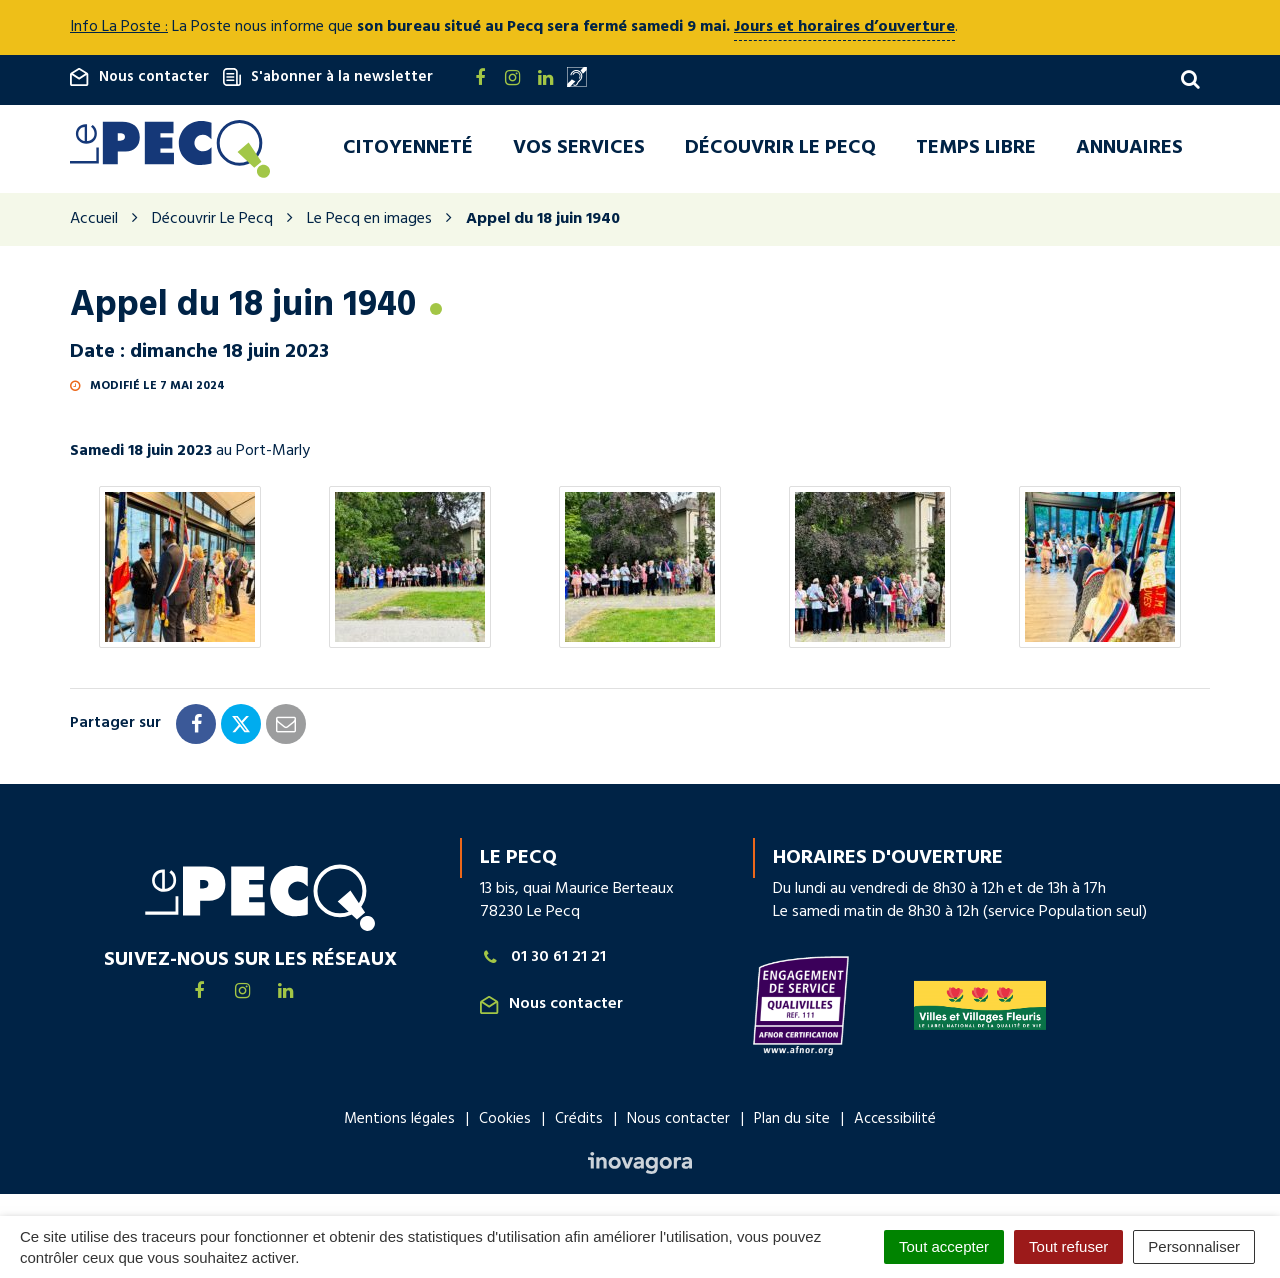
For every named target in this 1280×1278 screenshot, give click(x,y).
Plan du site (792, 1121)
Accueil (94, 221)
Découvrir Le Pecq (780, 149)
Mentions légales (399, 1121)
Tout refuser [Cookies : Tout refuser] (1068, 1246)
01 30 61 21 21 (543, 959)
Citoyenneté (408, 149)
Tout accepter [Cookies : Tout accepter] (944, 1246)
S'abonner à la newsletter (328, 77)
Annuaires (1129, 149)
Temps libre (976, 149)
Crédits (579, 1121)
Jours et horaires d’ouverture (844, 27)
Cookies (505, 1121)
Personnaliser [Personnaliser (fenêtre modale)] (1194, 1246)
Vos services (579, 149)
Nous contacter (139, 77)
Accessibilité (895, 1121)
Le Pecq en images (369, 221)
